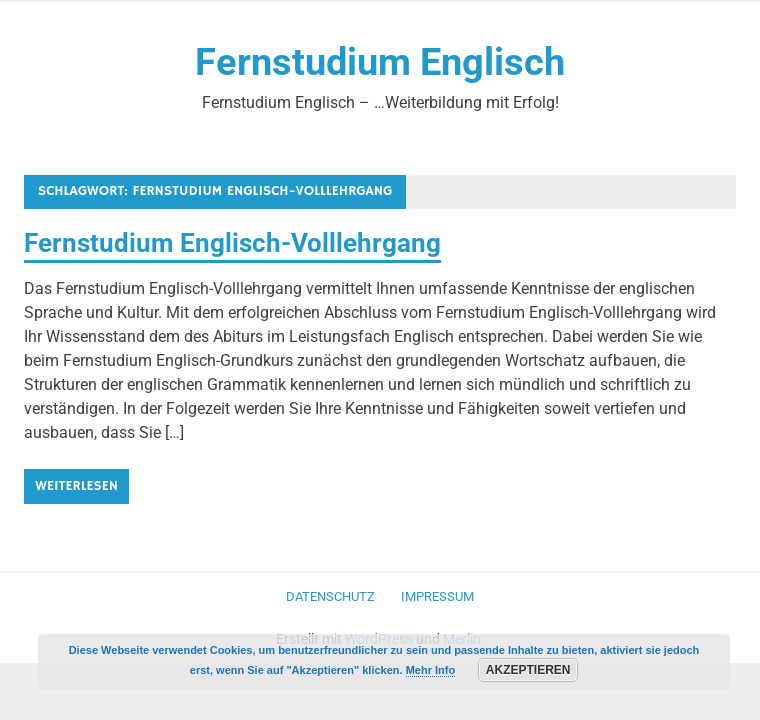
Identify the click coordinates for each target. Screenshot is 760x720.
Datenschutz (330, 596)
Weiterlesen (76, 486)
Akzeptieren (528, 670)
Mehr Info (431, 670)
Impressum (437, 596)
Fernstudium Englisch (380, 62)
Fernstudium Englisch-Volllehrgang (232, 243)
